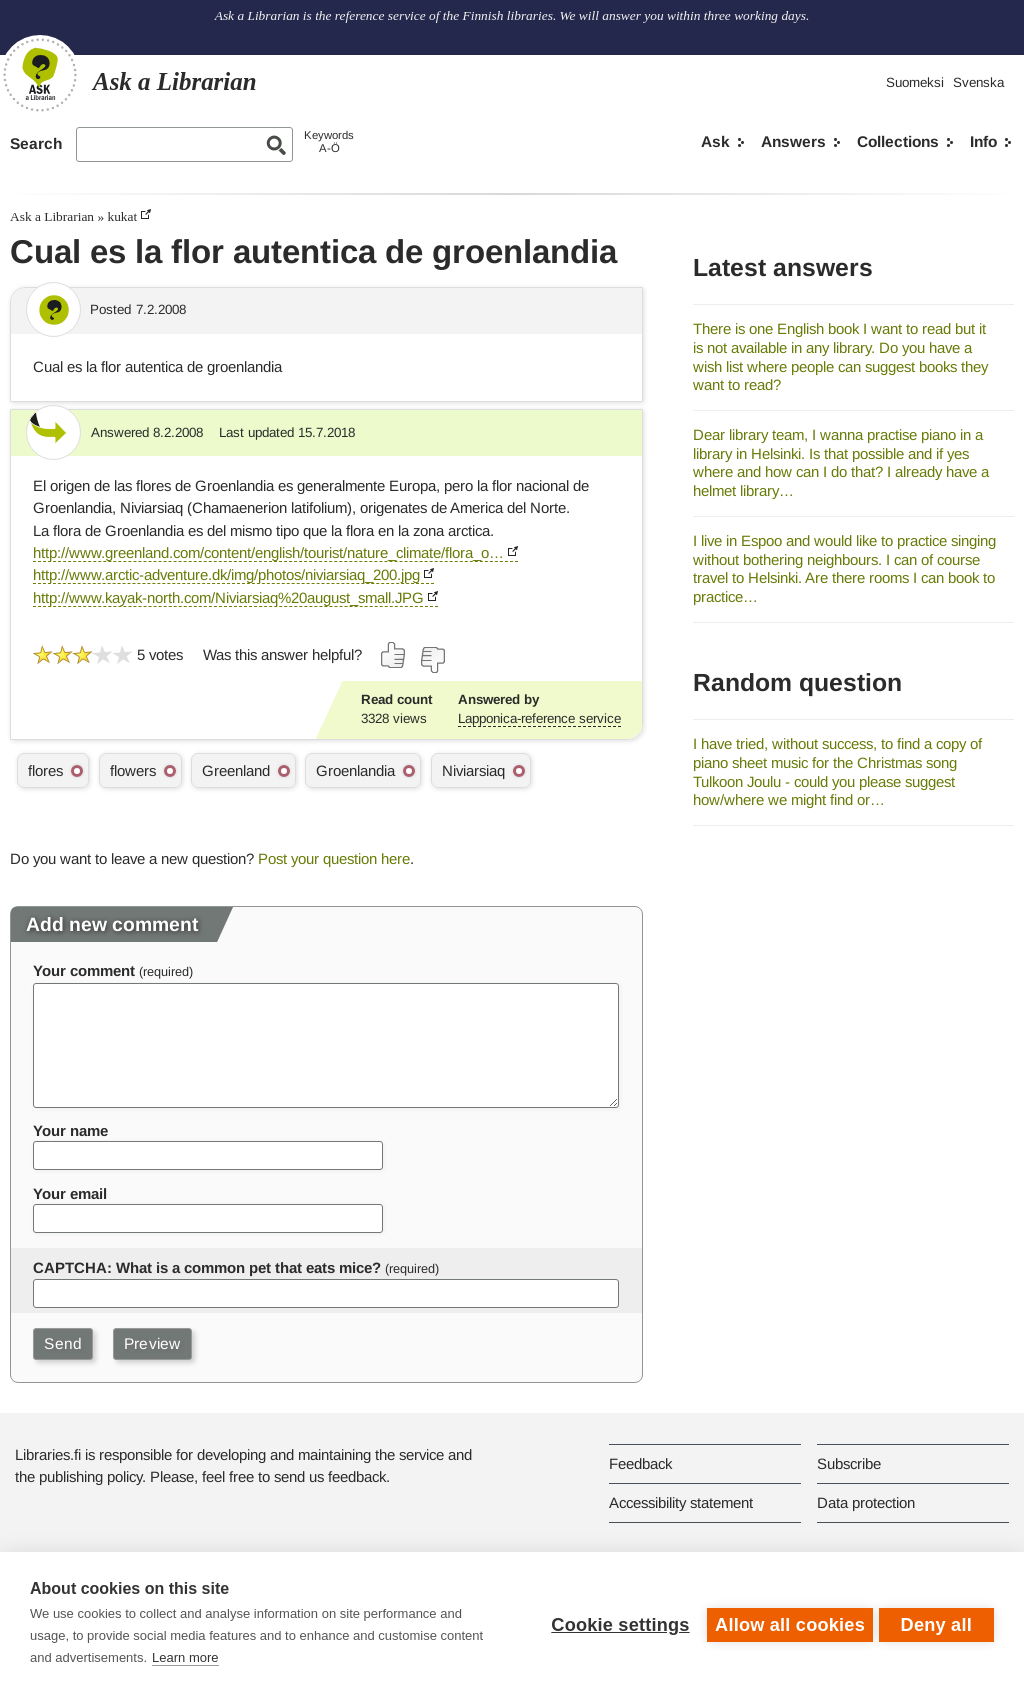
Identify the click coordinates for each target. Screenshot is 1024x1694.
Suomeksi (915, 82)
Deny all (936, 1623)
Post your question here (334, 858)
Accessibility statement (681, 1502)
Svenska (978, 82)
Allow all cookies (786, 1623)
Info (983, 141)
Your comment (84, 970)
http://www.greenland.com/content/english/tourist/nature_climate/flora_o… (268, 552)
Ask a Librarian (52, 216)
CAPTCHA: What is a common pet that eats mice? (207, 1267)
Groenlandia (355, 770)
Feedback (640, 1463)
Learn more (185, 1657)
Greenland (236, 770)
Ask (715, 141)
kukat (122, 216)
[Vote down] (432, 660)
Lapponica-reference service (539, 718)
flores (45, 770)
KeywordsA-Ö (329, 141)
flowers (133, 770)
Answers (793, 141)
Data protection (866, 1502)
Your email (70, 1193)
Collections (898, 141)
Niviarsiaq (473, 770)
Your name (70, 1130)
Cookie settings (616, 1623)
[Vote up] (394, 655)
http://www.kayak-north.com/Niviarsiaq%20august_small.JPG (228, 597)
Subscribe (849, 1463)
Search (36, 143)
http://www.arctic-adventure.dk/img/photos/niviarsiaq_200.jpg (226, 574)
